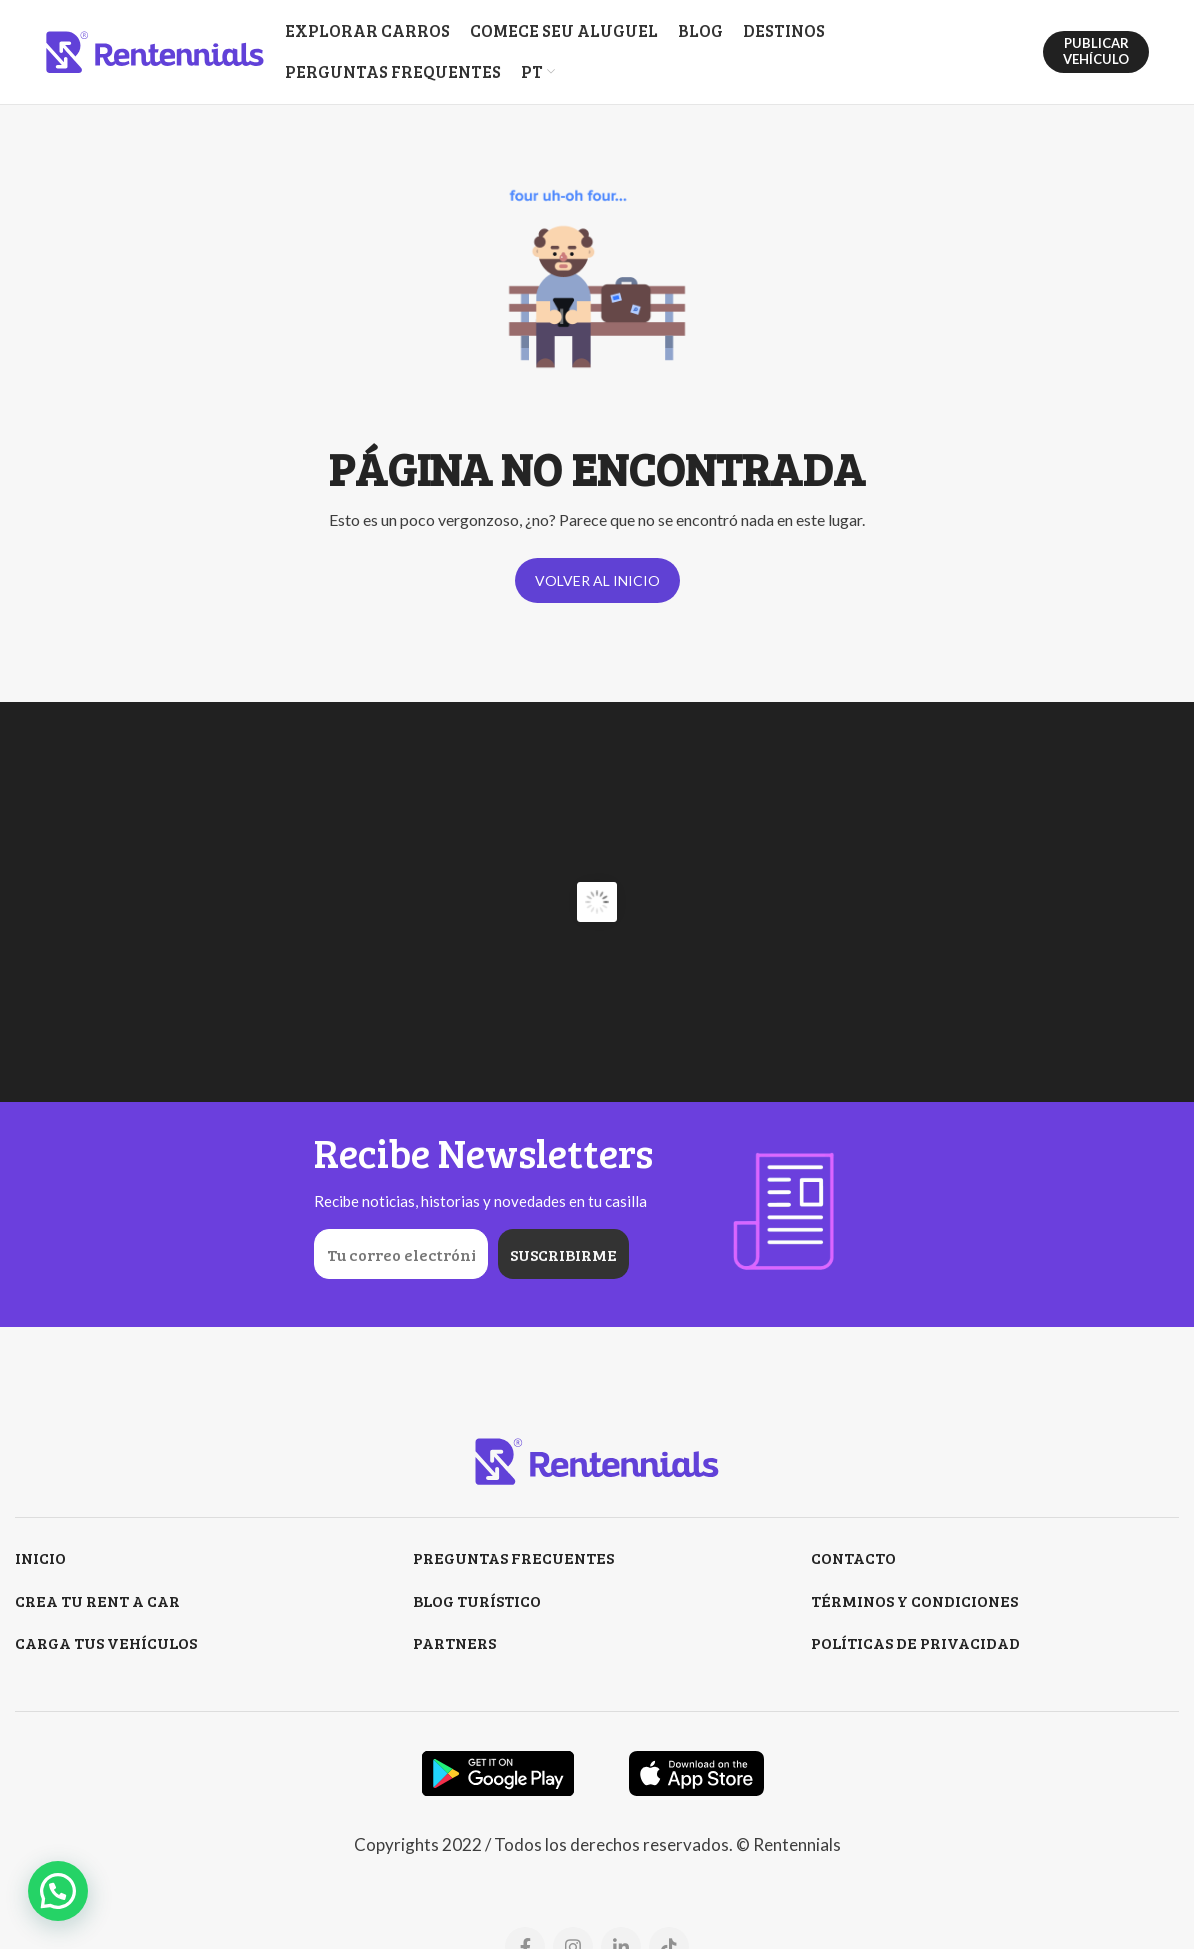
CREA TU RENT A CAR (97, 1600)
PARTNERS (454, 1642)
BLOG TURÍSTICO (477, 1600)
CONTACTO (853, 1557)
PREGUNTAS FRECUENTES (513, 1557)
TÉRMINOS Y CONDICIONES (914, 1600)
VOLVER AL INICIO (597, 580)
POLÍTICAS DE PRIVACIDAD (915, 1642)
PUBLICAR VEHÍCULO (1096, 51)
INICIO (40, 1557)
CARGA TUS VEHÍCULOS (106, 1642)
